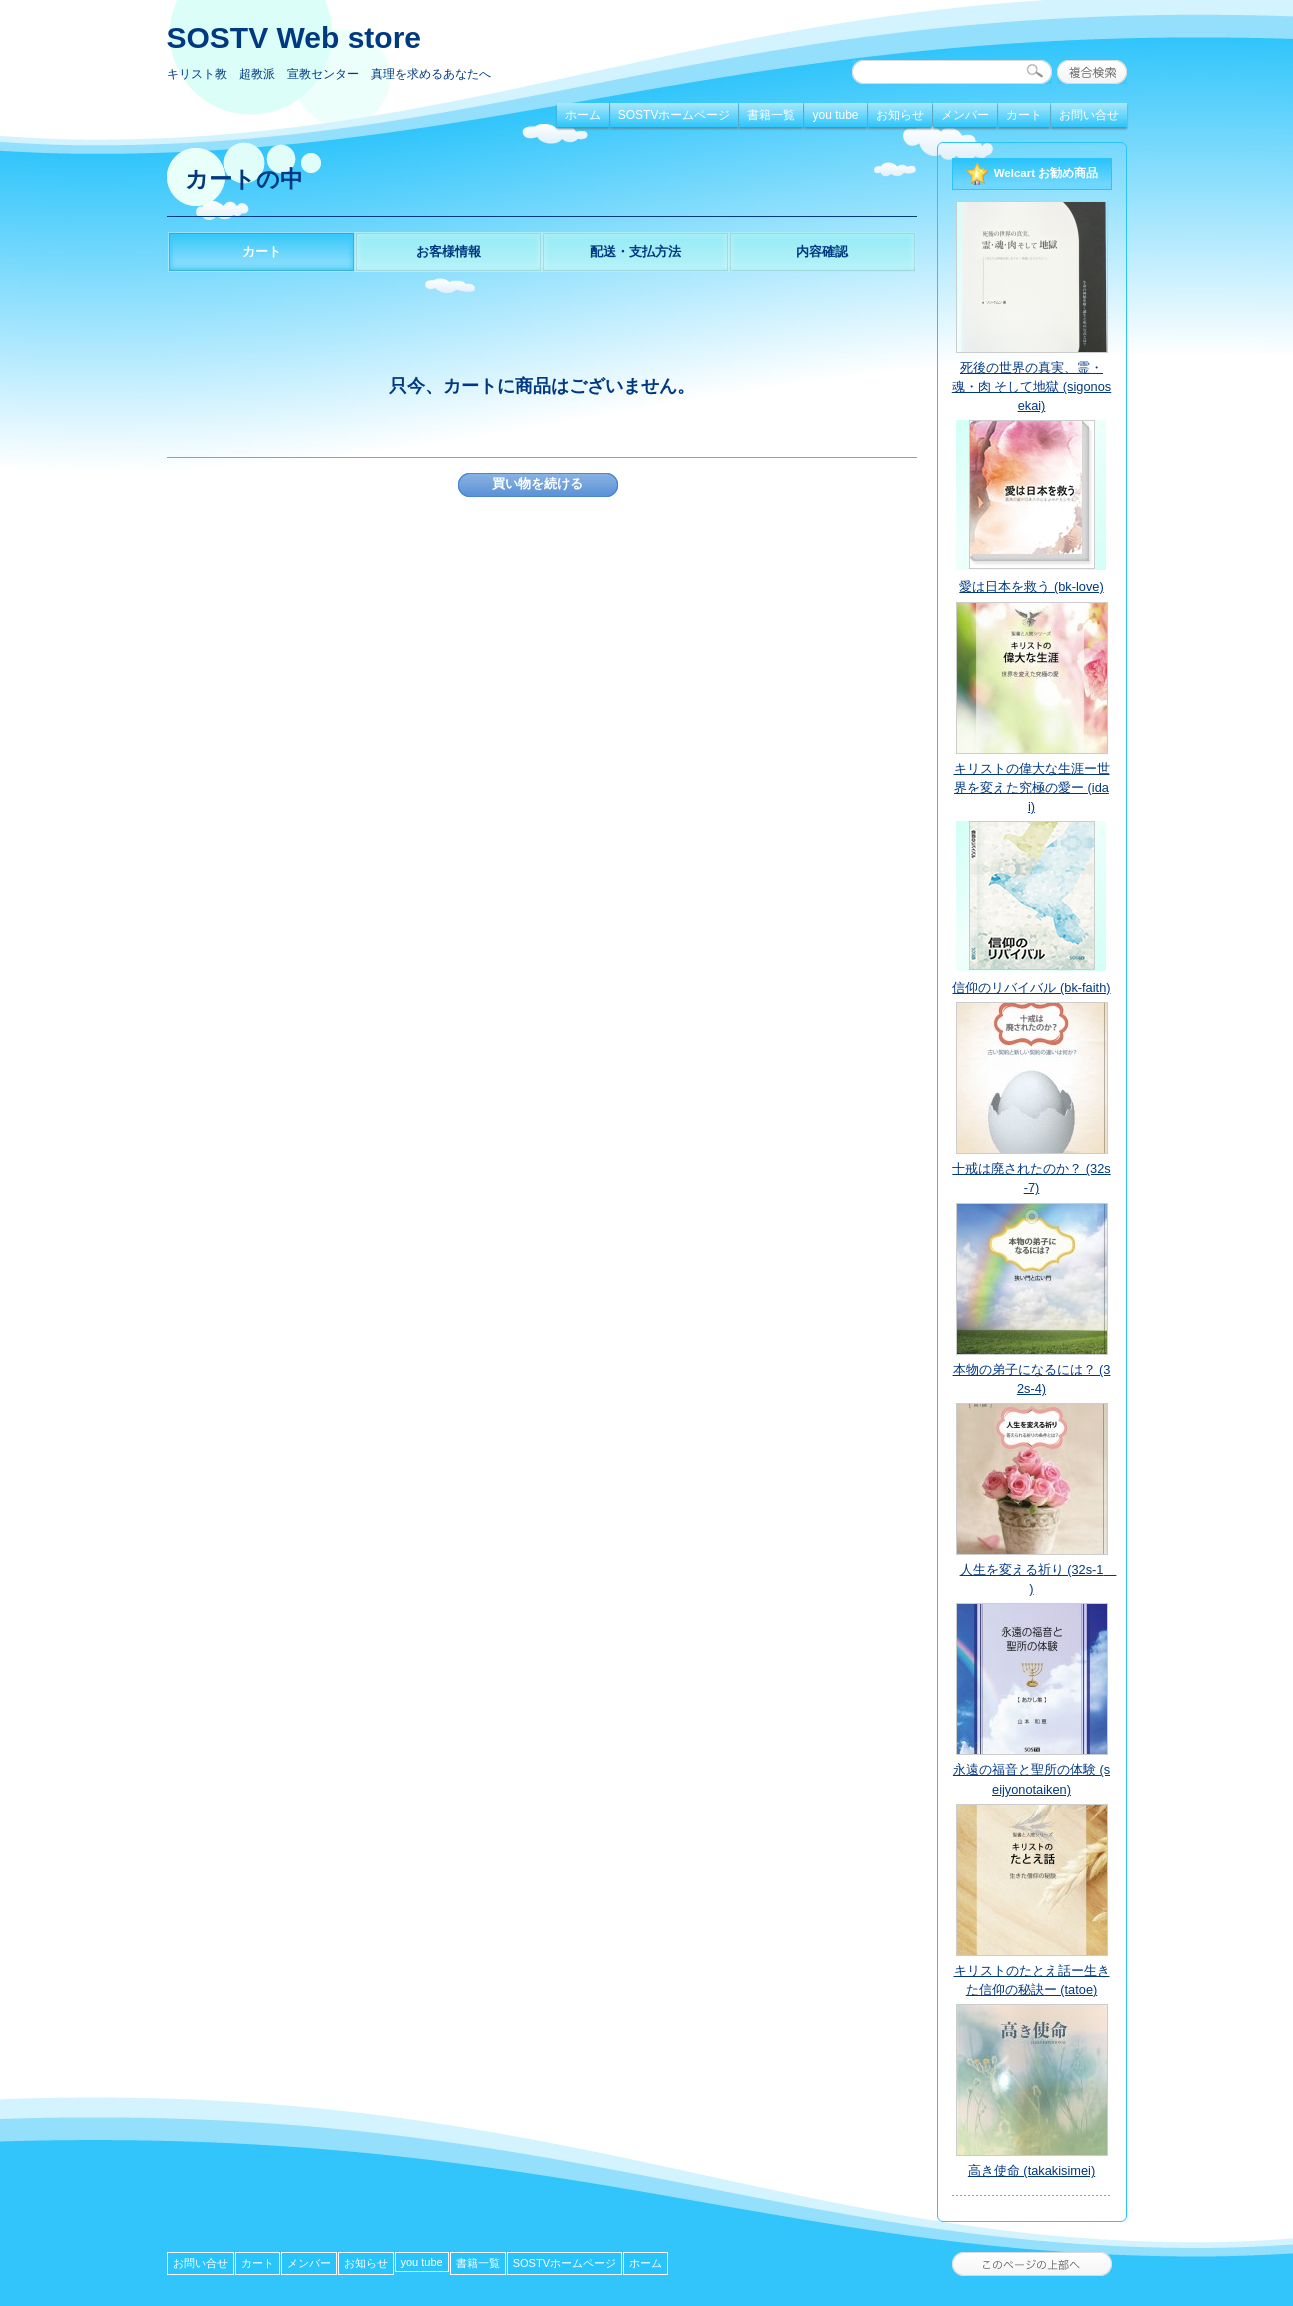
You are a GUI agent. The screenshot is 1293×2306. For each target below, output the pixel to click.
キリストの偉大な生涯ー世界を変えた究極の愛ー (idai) (1032, 787)
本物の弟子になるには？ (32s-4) (1032, 1379)
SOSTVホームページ (674, 115)
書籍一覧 (771, 115)
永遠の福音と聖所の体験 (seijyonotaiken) (1031, 1779)
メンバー (965, 115)
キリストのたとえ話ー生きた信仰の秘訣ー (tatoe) (1032, 1980)
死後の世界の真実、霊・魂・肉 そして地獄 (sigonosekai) (1031, 386)
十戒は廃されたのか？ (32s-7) (1031, 1178)
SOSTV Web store (294, 37)
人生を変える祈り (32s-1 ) (1036, 1579)
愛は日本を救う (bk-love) (1031, 586)
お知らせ (900, 115)
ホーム (583, 115)
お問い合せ (1089, 115)
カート (1024, 115)
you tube (835, 115)
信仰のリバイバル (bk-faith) (1031, 987)
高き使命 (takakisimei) (1031, 2170)
